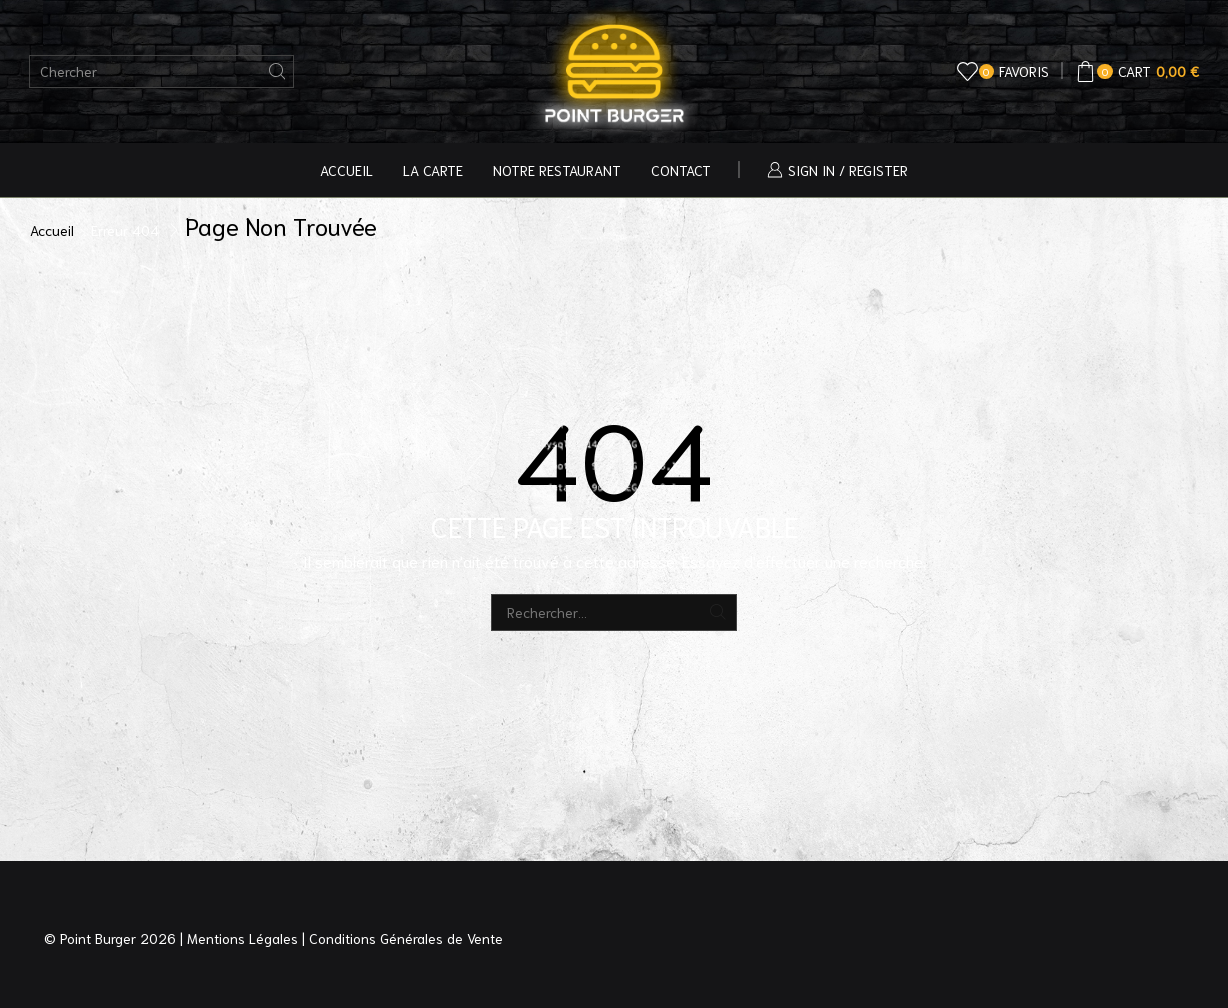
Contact (681, 170)
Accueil (346, 170)
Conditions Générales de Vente (406, 938)
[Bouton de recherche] (277, 71)
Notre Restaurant (557, 170)
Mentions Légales (242, 938)
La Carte (433, 170)
